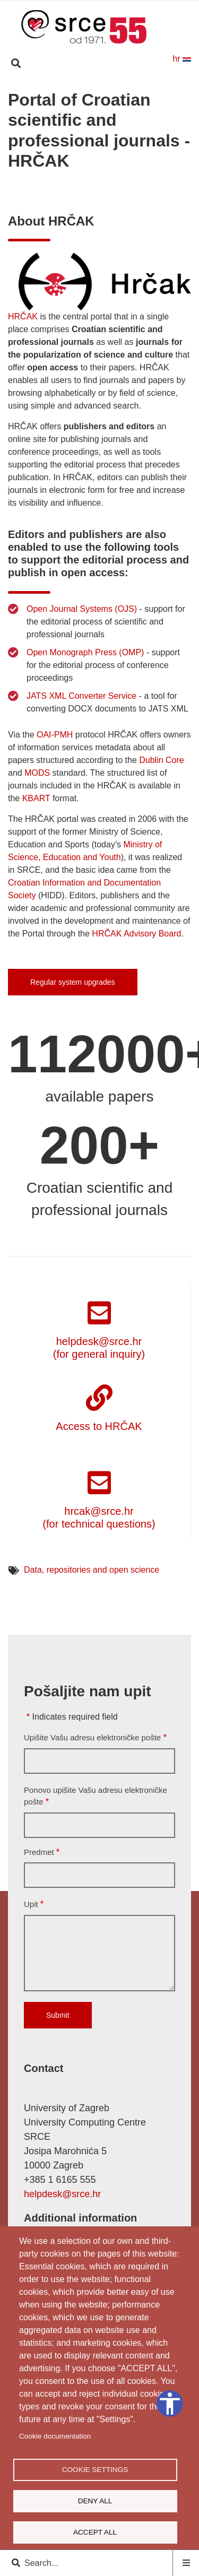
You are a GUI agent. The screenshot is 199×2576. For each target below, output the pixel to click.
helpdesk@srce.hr (62, 2194)
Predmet (39, 1852)
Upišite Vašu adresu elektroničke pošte (92, 1737)
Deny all (95, 2501)
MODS (37, 772)
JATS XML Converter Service (81, 695)
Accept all (95, 2532)
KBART (36, 798)
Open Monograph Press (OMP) (85, 652)
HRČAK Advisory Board (136, 933)
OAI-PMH (55, 734)
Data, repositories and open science (91, 1569)
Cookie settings (95, 2470)
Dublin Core (161, 760)
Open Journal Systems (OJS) (82, 608)
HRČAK (23, 316)
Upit (31, 1904)
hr (181, 58)
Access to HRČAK (99, 1426)
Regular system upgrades (72, 982)
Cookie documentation (55, 2436)
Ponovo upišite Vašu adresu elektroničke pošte (95, 1796)
